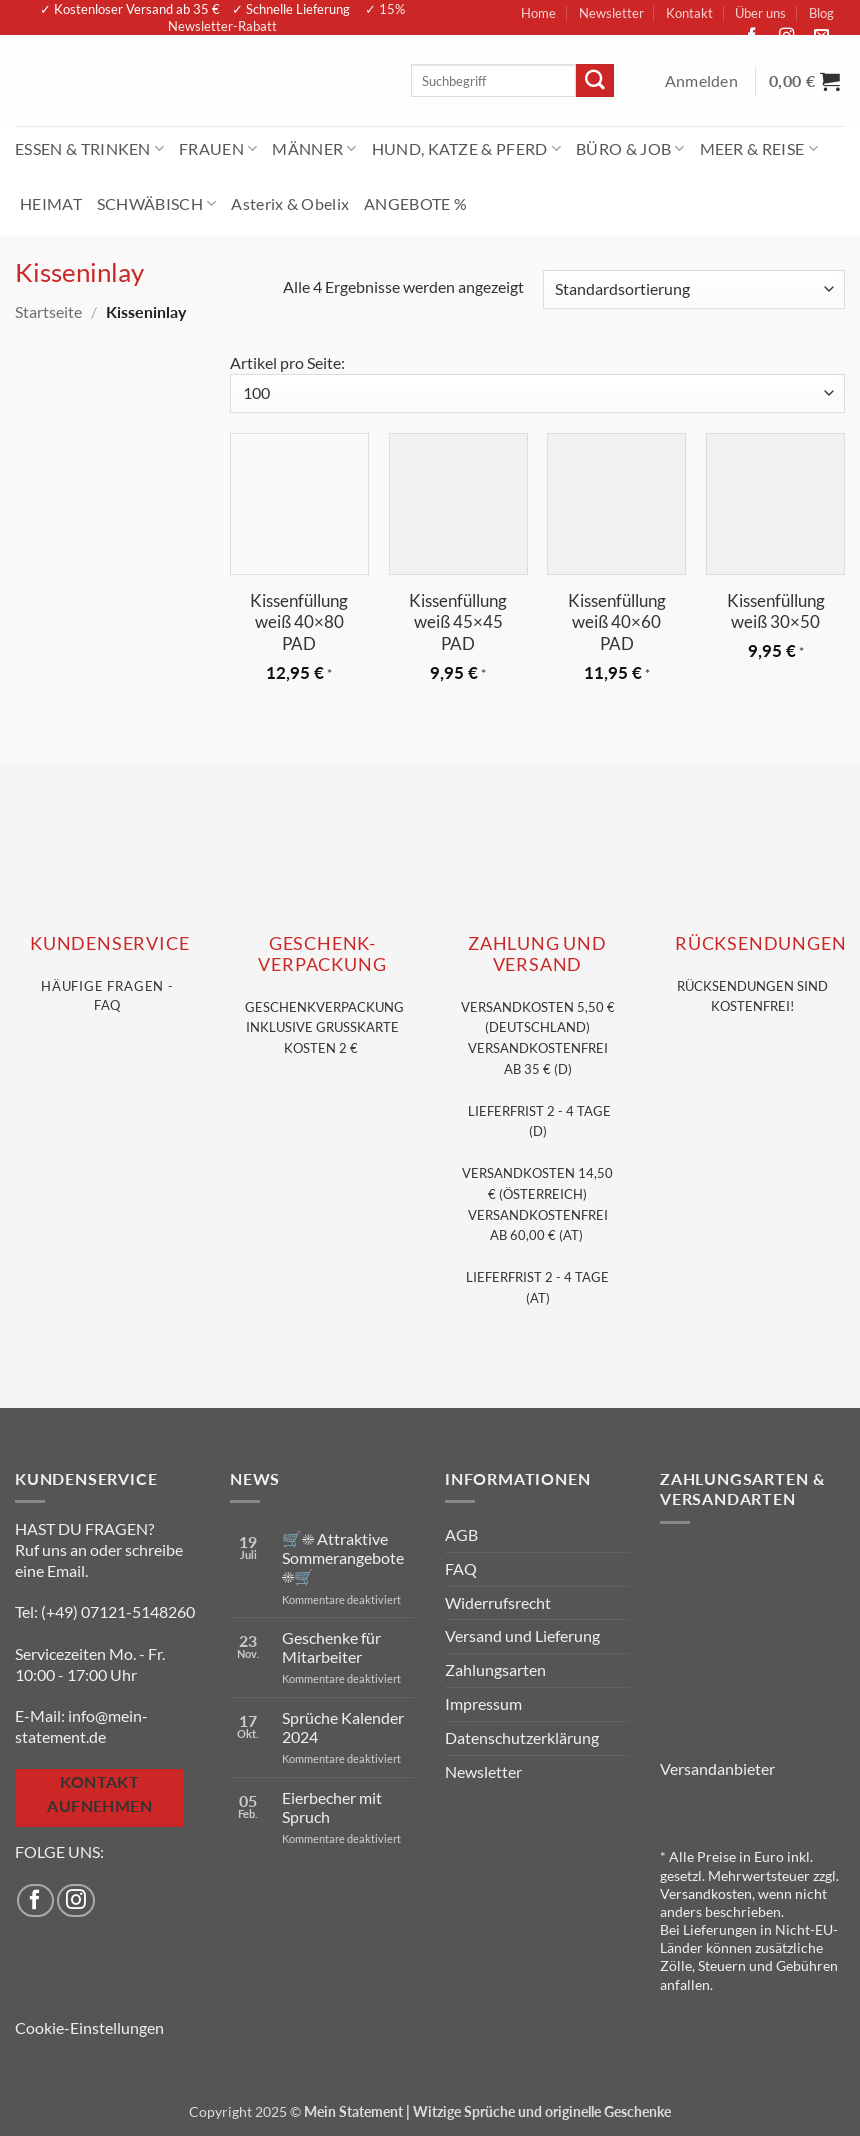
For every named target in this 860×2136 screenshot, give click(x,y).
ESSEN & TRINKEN (89, 148)
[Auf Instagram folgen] (792, 36)
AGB (461, 1534)
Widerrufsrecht (498, 1602)
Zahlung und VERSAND (537, 954)
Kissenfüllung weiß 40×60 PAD (617, 622)
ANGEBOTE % (415, 203)
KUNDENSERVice (109, 943)
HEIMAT (51, 203)
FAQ (461, 1568)
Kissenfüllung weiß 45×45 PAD (458, 622)
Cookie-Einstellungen (89, 2027)
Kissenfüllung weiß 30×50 (776, 611)
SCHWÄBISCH (157, 203)
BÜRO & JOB (630, 148)
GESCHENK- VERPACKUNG (322, 954)
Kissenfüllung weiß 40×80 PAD (299, 622)
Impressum (483, 1703)
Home (538, 13)
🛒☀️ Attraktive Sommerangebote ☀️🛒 (343, 1557)
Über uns (760, 13)
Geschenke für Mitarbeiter (331, 1647)
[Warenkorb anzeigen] (807, 81)
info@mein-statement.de (81, 1726)
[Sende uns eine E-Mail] (827, 36)
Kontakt (689, 13)
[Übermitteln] (595, 81)
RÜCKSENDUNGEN (760, 943)
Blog (821, 13)
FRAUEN (218, 148)
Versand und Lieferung (522, 1635)
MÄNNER (314, 148)
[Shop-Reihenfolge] (694, 289)
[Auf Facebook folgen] (757, 36)
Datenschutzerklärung (522, 1737)
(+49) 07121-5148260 (118, 1611)
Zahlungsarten (495, 1669)
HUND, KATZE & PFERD (467, 148)
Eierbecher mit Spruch (332, 1807)
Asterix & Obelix (290, 203)
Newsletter (611, 13)
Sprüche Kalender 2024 (343, 1727)
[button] (704, 81)
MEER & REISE (759, 148)
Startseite (48, 311)
